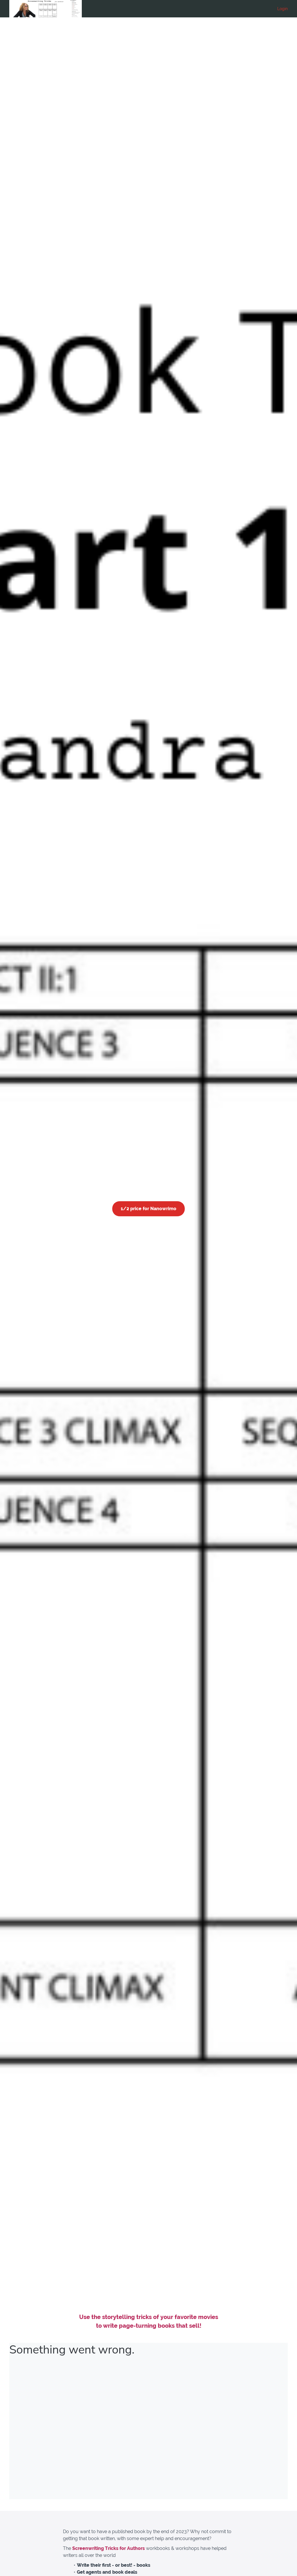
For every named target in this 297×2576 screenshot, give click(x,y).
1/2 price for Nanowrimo (148, 1208)
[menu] (280, 9)
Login (282, 8)
